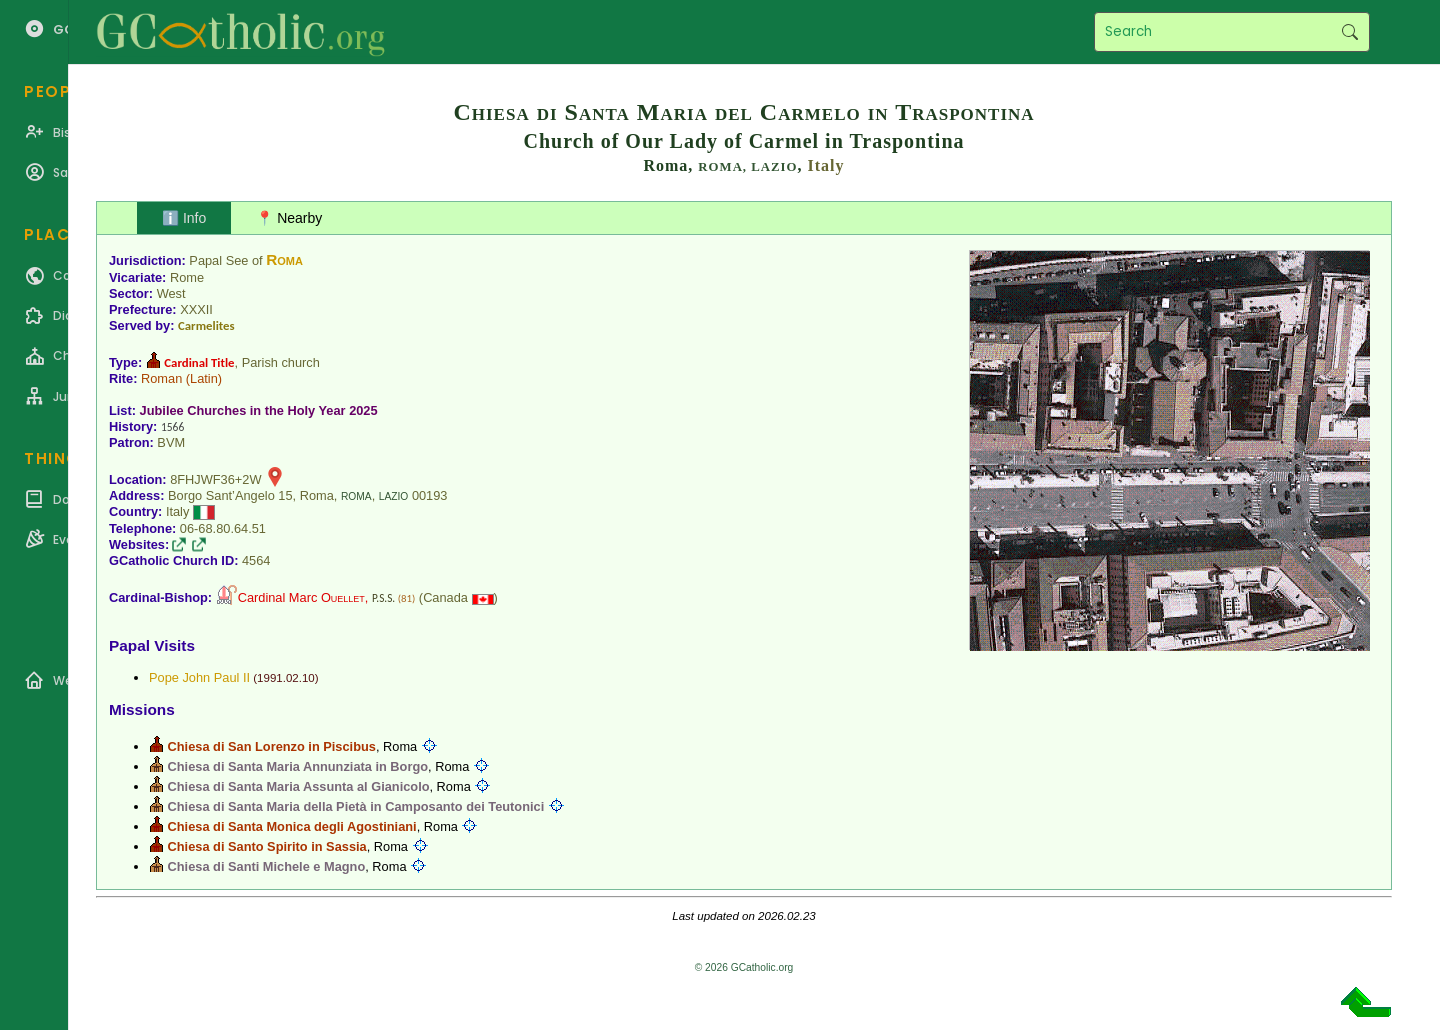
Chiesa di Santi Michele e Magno (267, 866)
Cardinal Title (199, 362)
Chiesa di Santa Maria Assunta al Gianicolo (299, 786)
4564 (256, 560)
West (171, 293)
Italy (826, 165)
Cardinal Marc (301, 597)
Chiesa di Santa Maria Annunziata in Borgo (298, 766)
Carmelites (206, 325)
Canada (445, 597)
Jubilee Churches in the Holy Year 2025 (259, 410)
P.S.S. (383, 598)
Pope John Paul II (199, 677)
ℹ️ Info (184, 218)
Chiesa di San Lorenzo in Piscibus (272, 746)
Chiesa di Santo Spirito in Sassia (267, 846)
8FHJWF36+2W (215, 479)
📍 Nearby (289, 218)
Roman (161, 378)
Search (1349, 32)
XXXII (196, 309)
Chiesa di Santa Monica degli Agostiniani (292, 826)
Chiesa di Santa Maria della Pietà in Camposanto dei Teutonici (356, 806)
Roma (284, 259)
